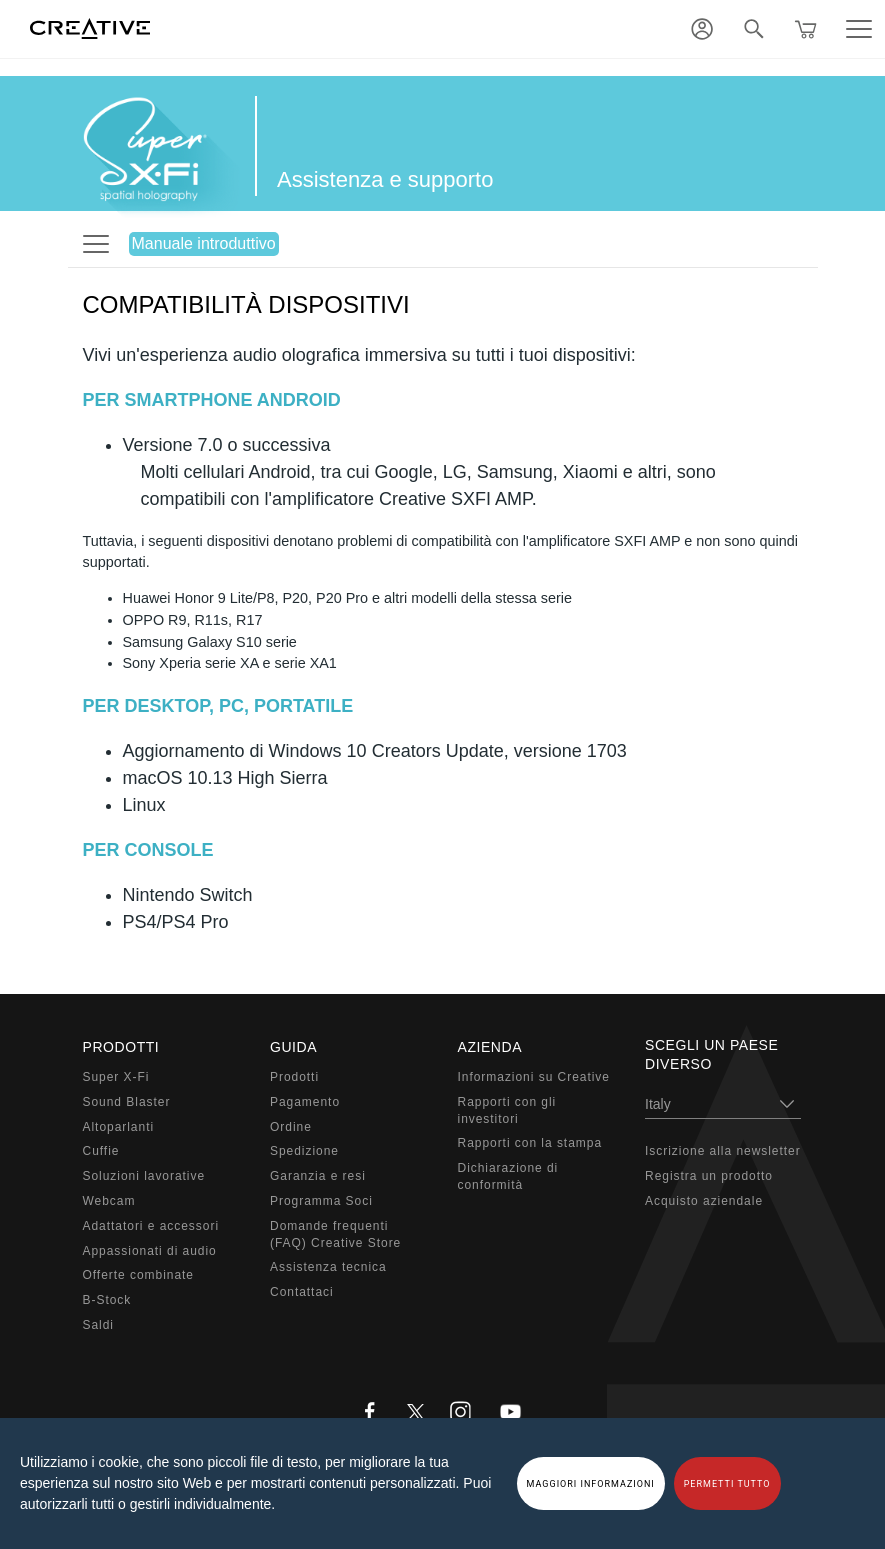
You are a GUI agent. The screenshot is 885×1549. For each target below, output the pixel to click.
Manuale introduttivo (204, 243)
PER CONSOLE (148, 850)
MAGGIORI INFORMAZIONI (591, 1484)
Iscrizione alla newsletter (723, 1151)
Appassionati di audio (150, 1251)
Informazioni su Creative (534, 1077)
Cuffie (101, 1151)
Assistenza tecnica (328, 1267)
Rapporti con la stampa (530, 1143)
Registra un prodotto (709, 1176)
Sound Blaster (127, 1102)
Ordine (291, 1127)
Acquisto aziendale (704, 1201)
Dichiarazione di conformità (508, 1176)
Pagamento (305, 1102)
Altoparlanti (119, 1127)
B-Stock (107, 1300)
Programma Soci (321, 1201)
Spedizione (304, 1151)
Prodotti (294, 1077)
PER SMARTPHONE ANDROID (212, 400)
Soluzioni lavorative (144, 1176)
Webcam (109, 1201)
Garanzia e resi (318, 1176)
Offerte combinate (138, 1275)
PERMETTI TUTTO (727, 1484)
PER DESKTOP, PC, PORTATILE (218, 706)
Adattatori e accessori (151, 1226)
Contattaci (302, 1292)
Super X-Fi (116, 1077)
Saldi (98, 1325)
